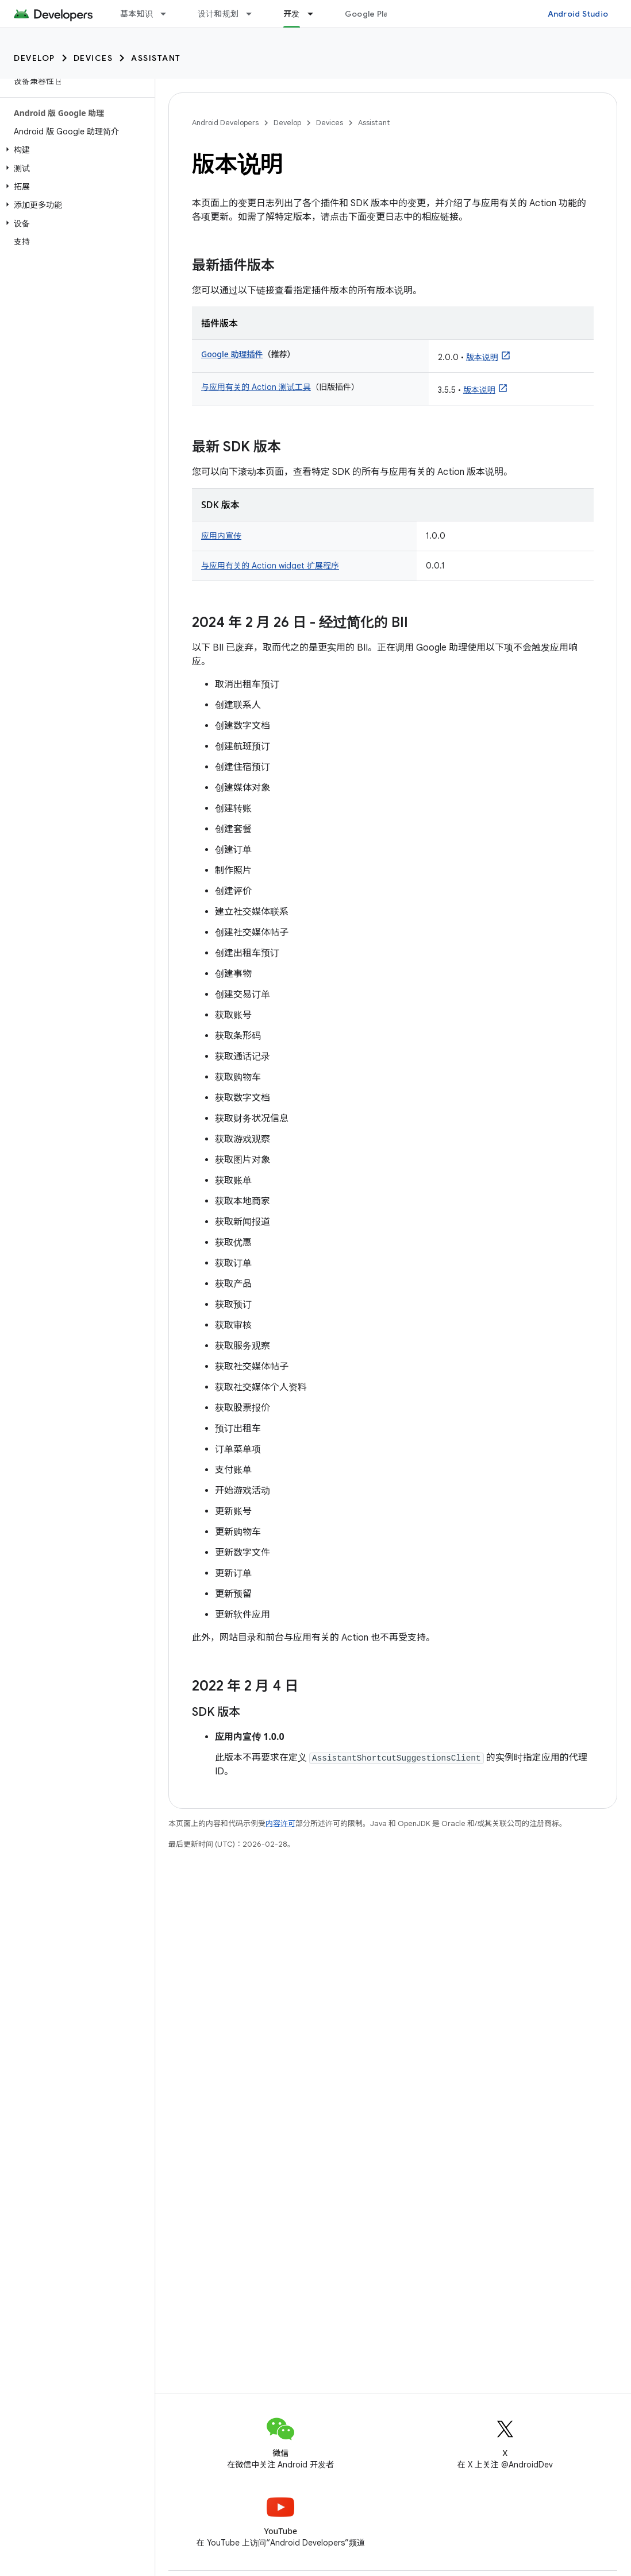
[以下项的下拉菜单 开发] (315, 14)
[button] (75, 150)
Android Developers (225, 122)
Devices (93, 58)
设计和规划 (218, 14)
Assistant (156, 58)
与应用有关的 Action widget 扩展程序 (270, 565)
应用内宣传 (221, 536)
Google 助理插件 (232, 354)
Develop (34, 58)
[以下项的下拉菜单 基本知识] (168, 14)
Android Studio (578, 14)
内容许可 (280, 1823)
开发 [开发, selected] (291, 14)
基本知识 (136, 14)
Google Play (369, 14)
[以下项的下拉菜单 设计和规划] (254, 14)
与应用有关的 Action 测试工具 (256, 387)
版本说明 (482, 357)
